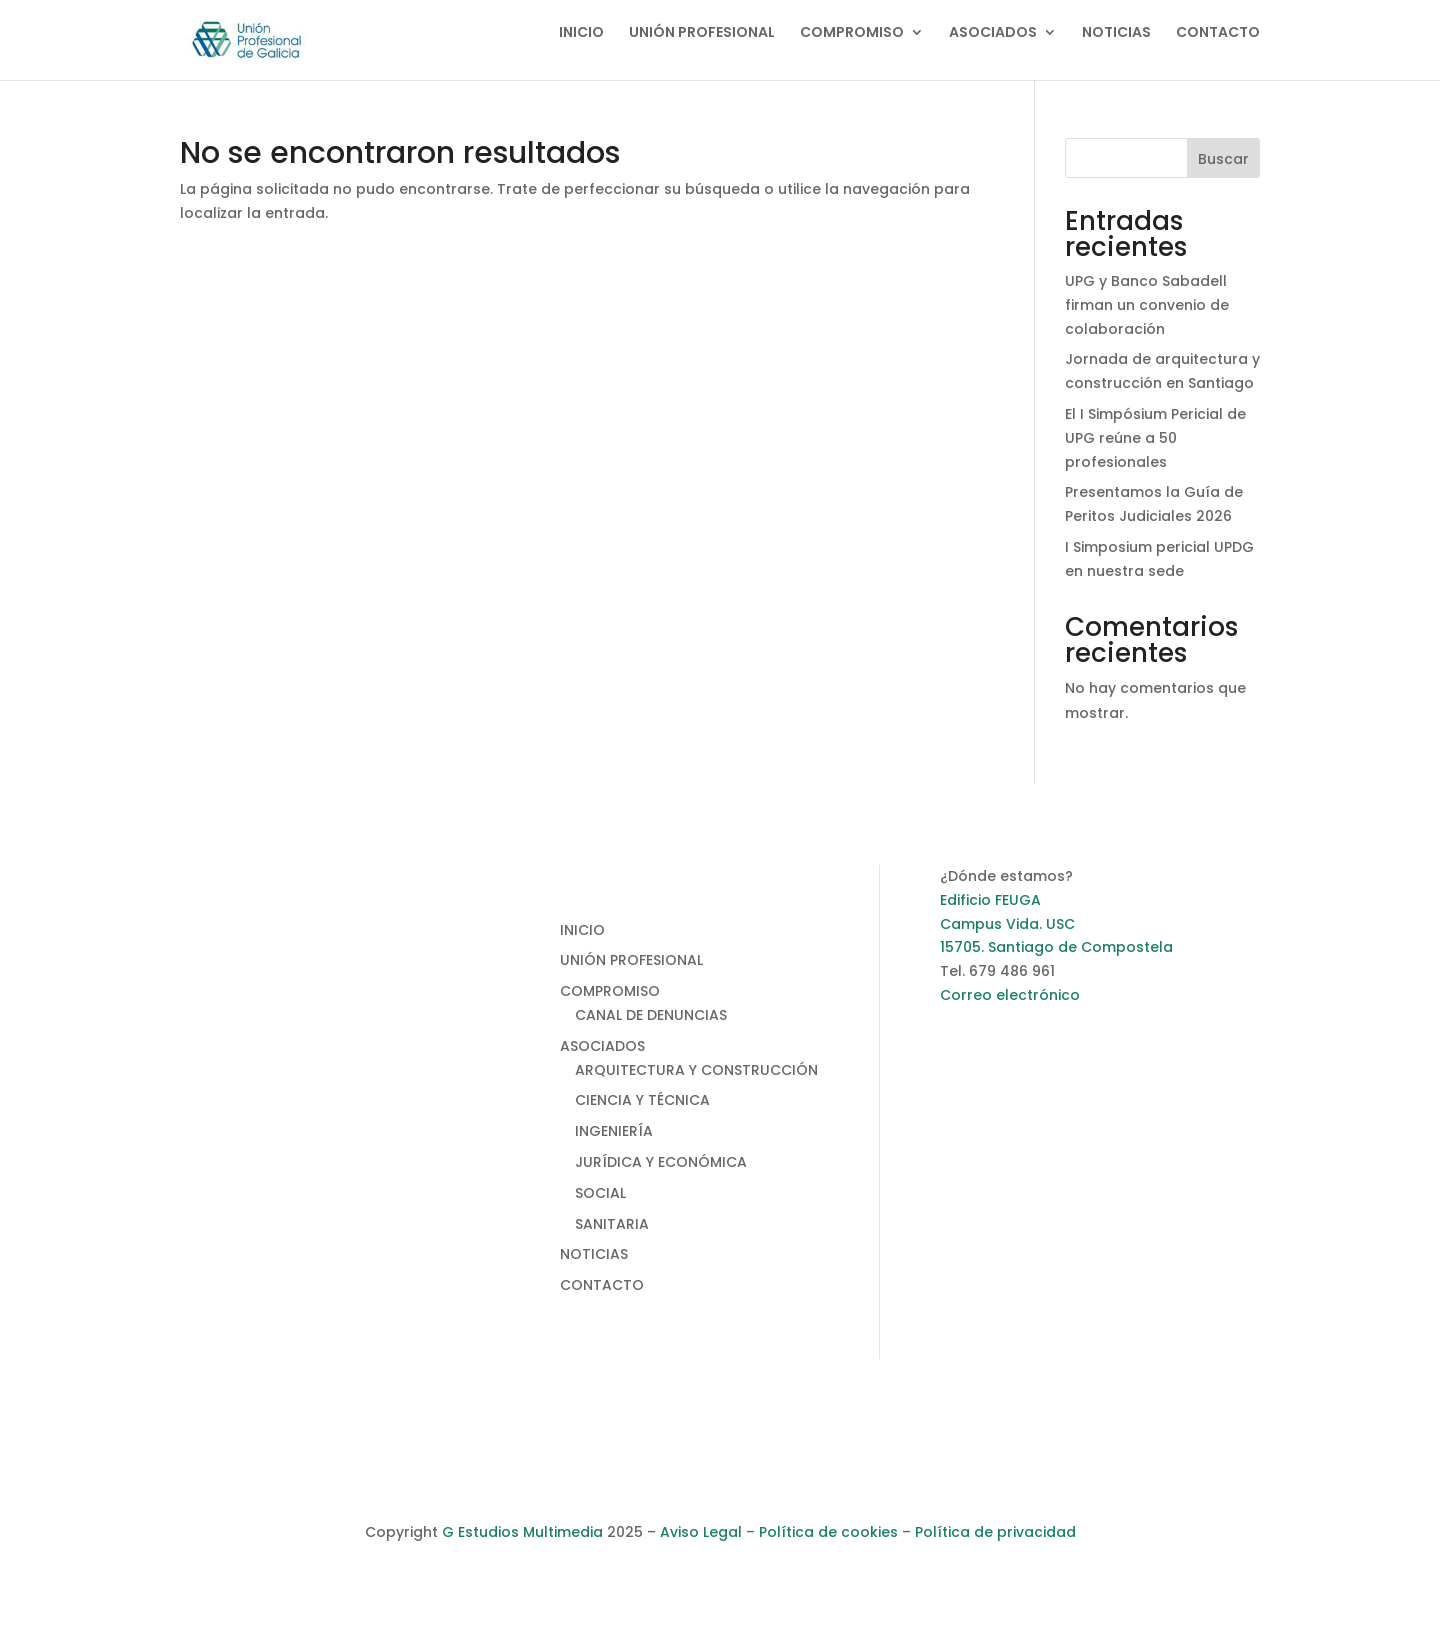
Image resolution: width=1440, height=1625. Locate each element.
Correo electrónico (1010, 995)
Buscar (1223, 159)
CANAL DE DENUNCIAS (651, 1015)
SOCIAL (600, 1193)
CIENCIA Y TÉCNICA (642, 1100)
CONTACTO (1218, 33)
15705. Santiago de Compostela (1056, 947)
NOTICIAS (1116, 33)
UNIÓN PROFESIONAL (702, 33)
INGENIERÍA (614, 1131)
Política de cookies (828, 1532)
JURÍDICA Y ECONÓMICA (661, 1162)
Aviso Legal (701, 1532)
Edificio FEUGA (990, 900)
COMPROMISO (852, 33)
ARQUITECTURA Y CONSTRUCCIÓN (696, 1070)
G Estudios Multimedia (522, 1532)
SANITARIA (612, 1224)
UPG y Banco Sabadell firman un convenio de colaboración (1147, 305)
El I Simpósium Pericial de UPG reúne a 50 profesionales (1155, 438)
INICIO (581, 33)
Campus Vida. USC (1007, 924)
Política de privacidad (995, 1532)
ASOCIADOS (993, 33)
